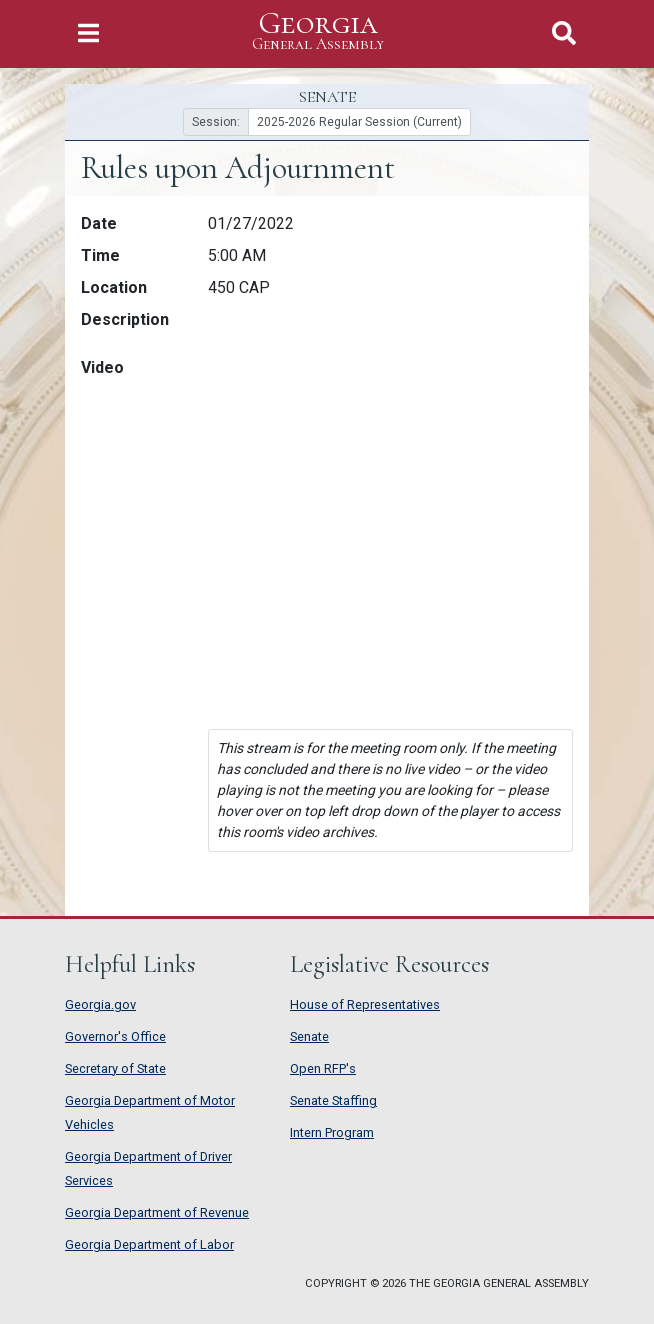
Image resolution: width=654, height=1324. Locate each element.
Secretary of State (115, 1068)
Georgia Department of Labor (149, 1244)
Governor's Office (115, 1036)
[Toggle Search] (564, 33)
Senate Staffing (333, 1100)
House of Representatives (365, 1004)
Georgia (318, 31)
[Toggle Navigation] (88, 33)
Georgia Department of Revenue (157, 1212)
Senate (309, 1036)
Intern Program (332, 1132)
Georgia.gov (100, 1004)
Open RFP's (323, 1068)
